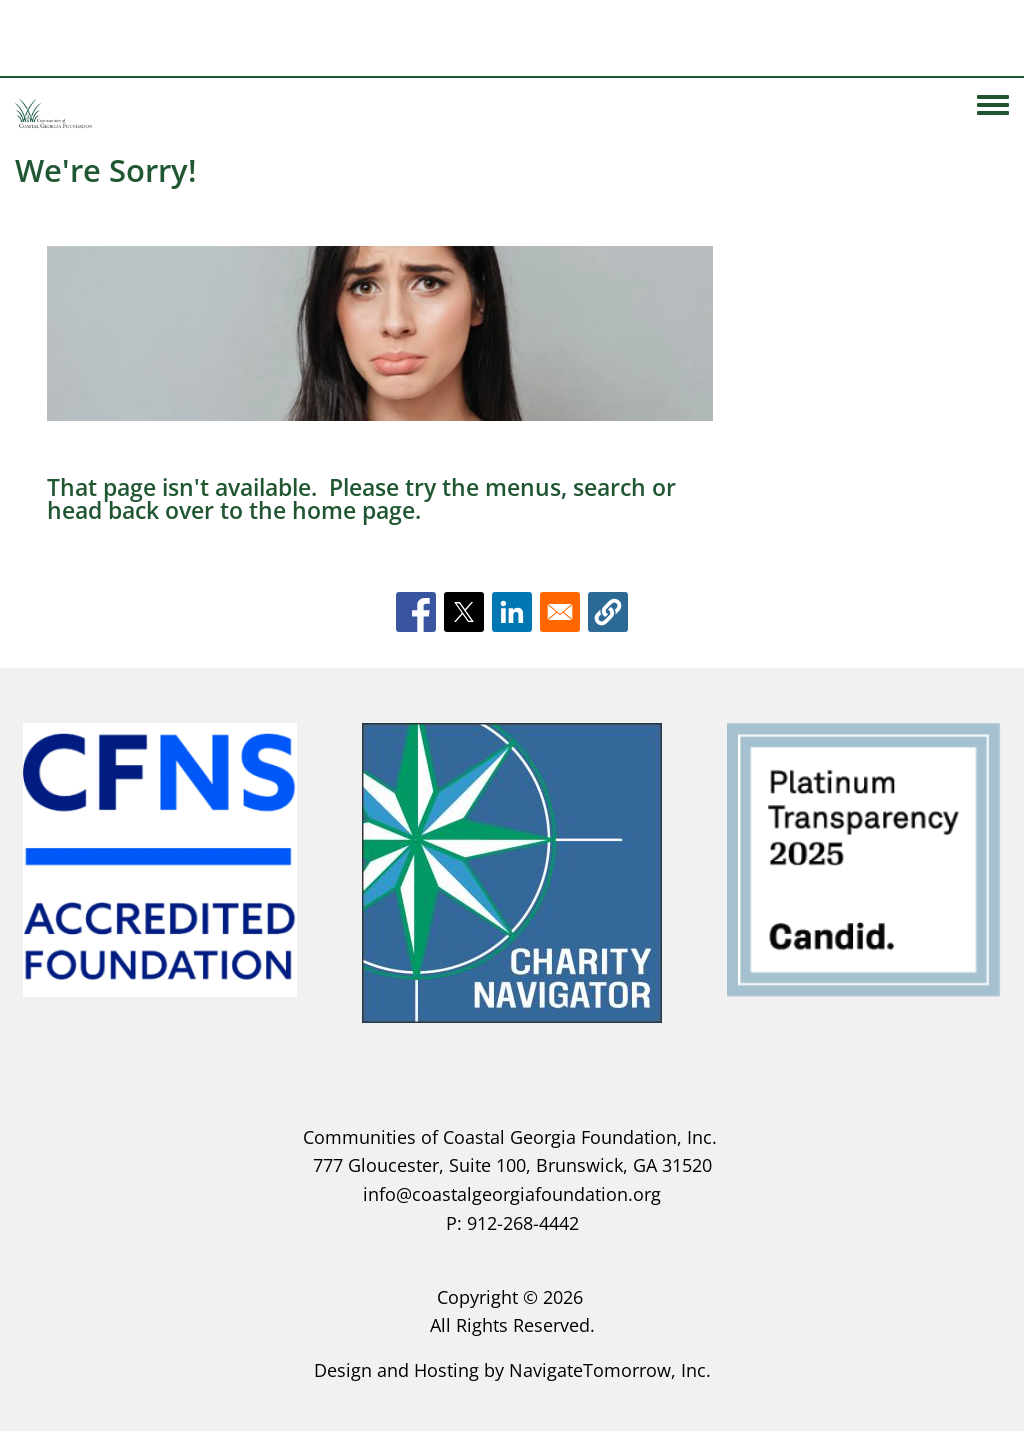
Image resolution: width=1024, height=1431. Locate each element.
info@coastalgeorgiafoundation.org (512, 1194)
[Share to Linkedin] (512, 612)
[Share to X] (464, 612)
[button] (608, 612)
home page (353, 510)
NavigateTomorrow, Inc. (610, 1370)
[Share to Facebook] (416, 612)
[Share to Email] (560, 612)
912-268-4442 (523, 1223)
